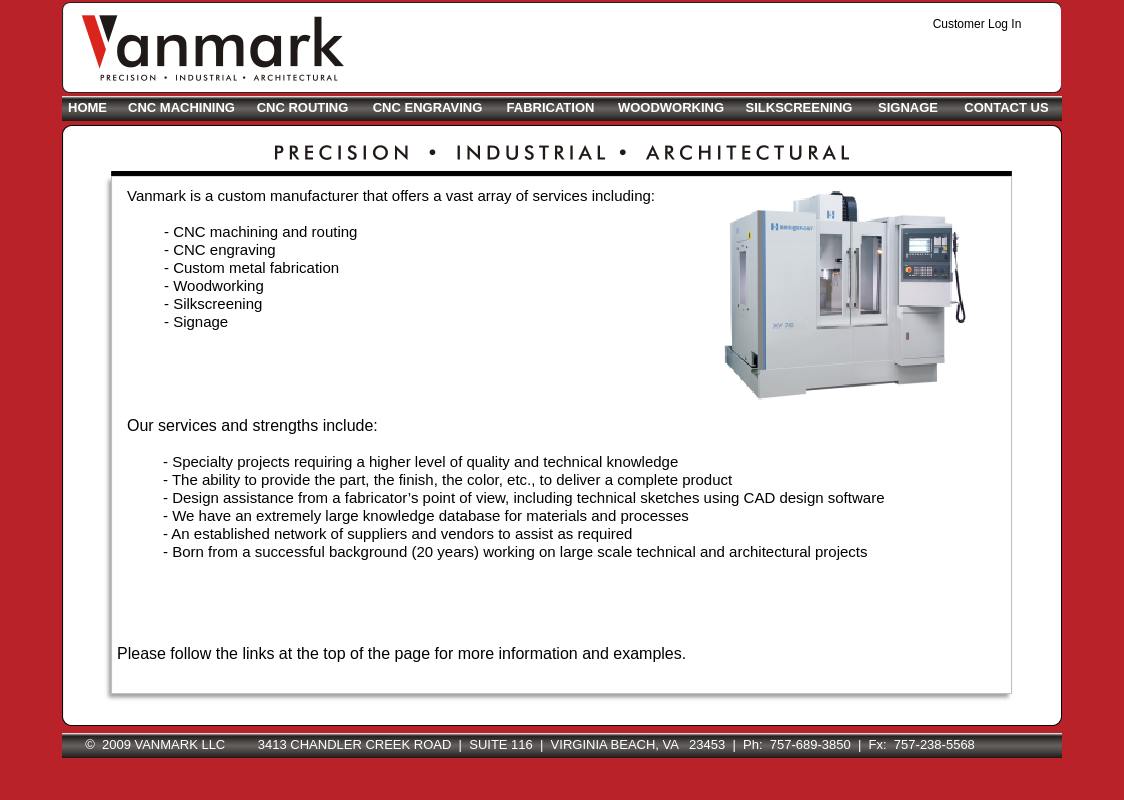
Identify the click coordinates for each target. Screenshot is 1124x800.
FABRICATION (551, 107)
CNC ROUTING (303, 107)
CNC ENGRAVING (428, 107)
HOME (87, 107)
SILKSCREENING (799, 107)
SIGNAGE (908, 107)
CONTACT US (1006, 107)
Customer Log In (977, 24)
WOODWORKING (671, 107)
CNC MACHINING (181, 107)
